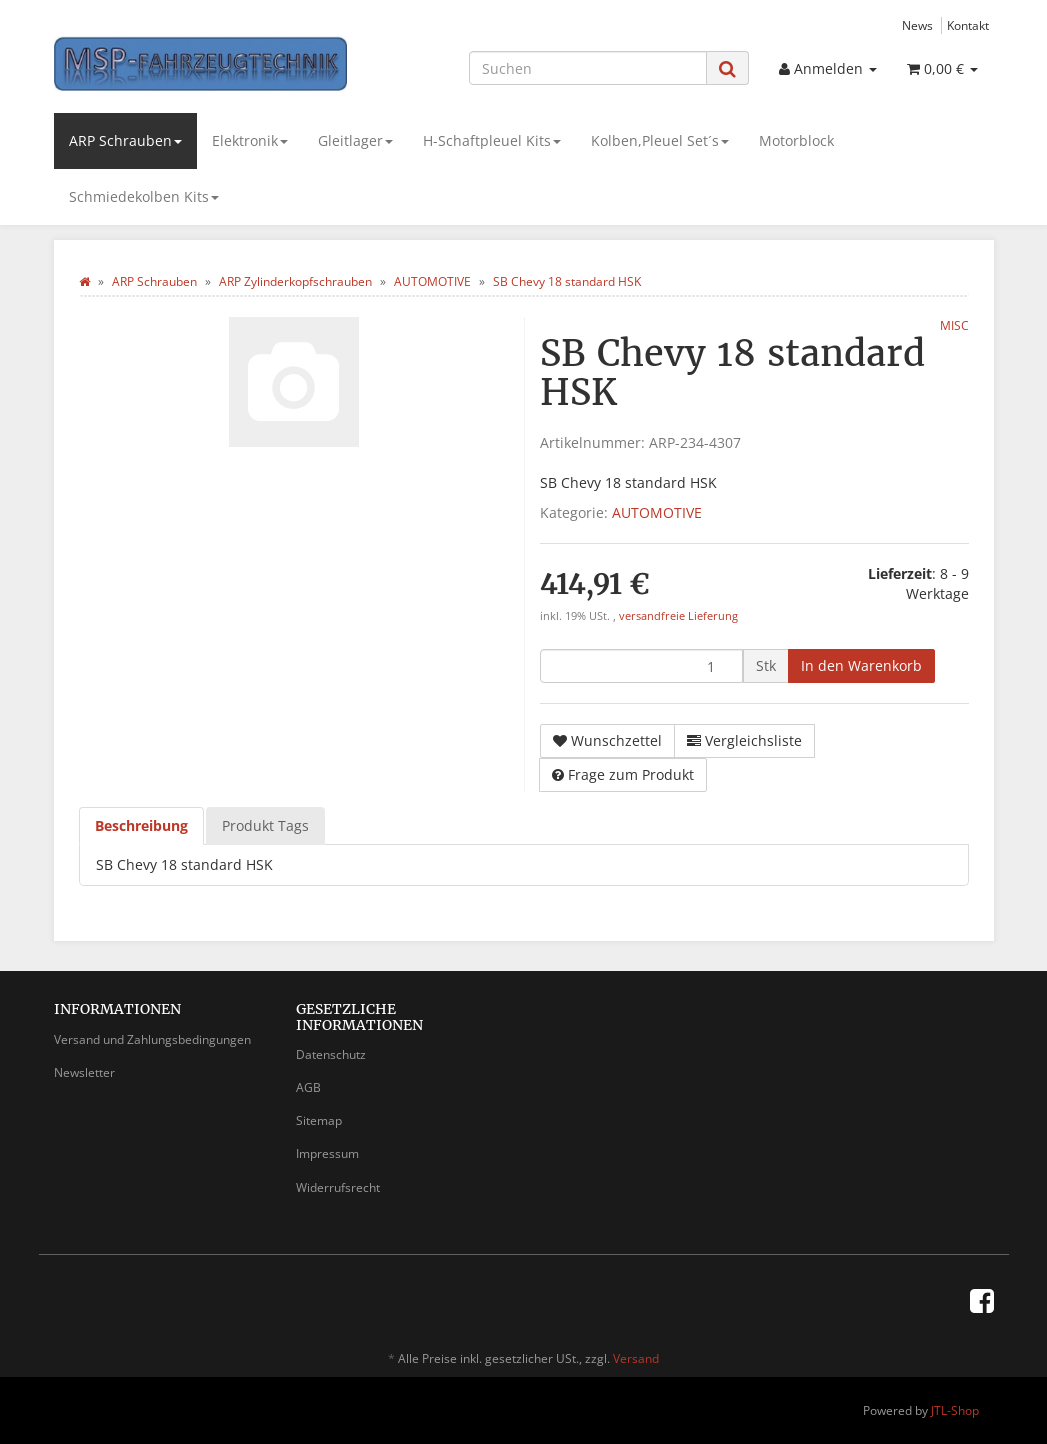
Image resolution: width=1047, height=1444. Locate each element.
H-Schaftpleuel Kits (492, 140)
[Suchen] (588, 68)
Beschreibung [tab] (141, 825)
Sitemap (319, 1120)
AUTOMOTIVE (657, 512)
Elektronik (250, 140)
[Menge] (641, 666)
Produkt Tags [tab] (265, 825)
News (917, 25)
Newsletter (84, 1072)
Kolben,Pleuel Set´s (660, 140)
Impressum (327, 1153)
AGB (308, 1087)
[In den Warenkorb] (861, 666)
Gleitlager (355, 140)
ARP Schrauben (125, 140)
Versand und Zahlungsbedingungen (152, 1039)
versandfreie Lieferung (678, 616)
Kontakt (968, 25)
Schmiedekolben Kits (144, 196)
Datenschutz (331, 1054)
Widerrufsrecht (338, 1187)
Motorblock (796, 140)
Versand (636, 1358)
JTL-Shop (955, 1410)
